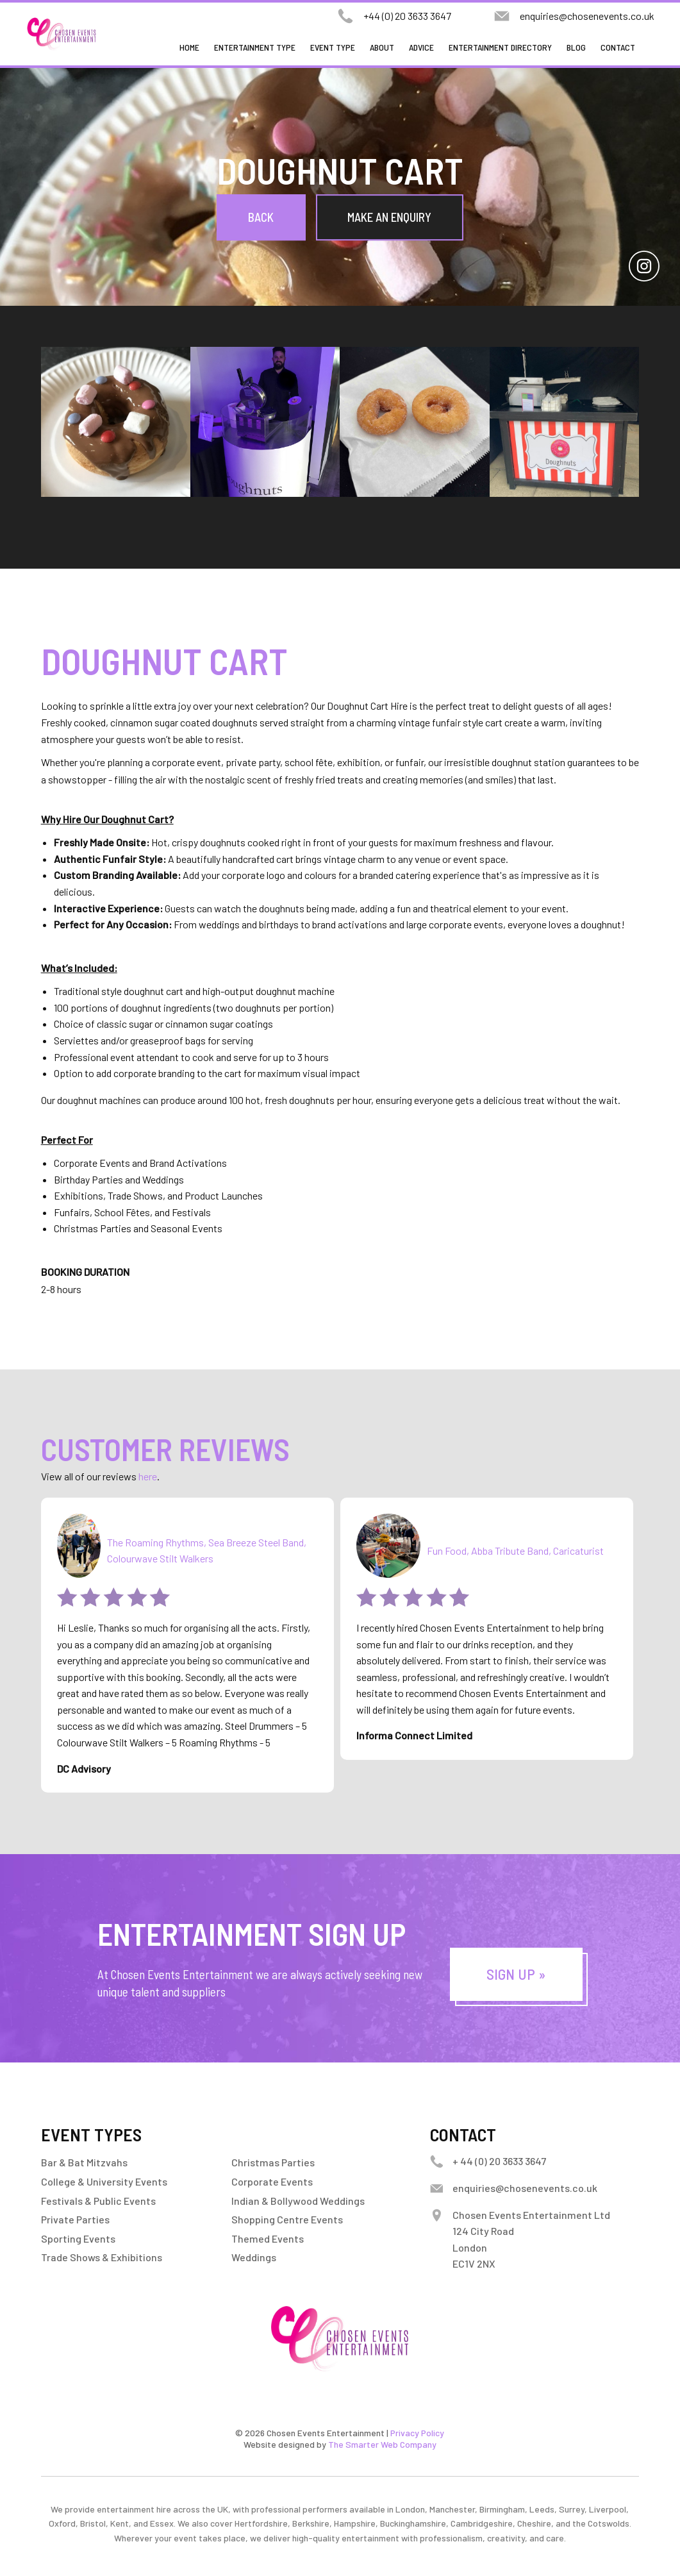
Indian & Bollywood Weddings (298, 2201)
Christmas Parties (273, 2162)
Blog (576, 47)
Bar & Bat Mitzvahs (84, 2162)
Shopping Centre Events (287, 2219)
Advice (421, 47)
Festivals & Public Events (98, 2201)
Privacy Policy (417, 2432)
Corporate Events (272, 2181)
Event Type (332, 47)
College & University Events (104, 2181)
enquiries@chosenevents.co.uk (587, 16)
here (147, 1476)
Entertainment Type (254, 47)
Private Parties (75, 2219)
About (382, 47)
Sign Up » (515, 1974)
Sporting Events (78, 2238)
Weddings (253, 2257)
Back (261, 217)
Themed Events (267, 2238)
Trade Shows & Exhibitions (101, 2257)
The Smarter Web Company (382, 2444)
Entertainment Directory (500, 47)
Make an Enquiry (389, 217)
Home (189, 47)
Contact (618, 47)
